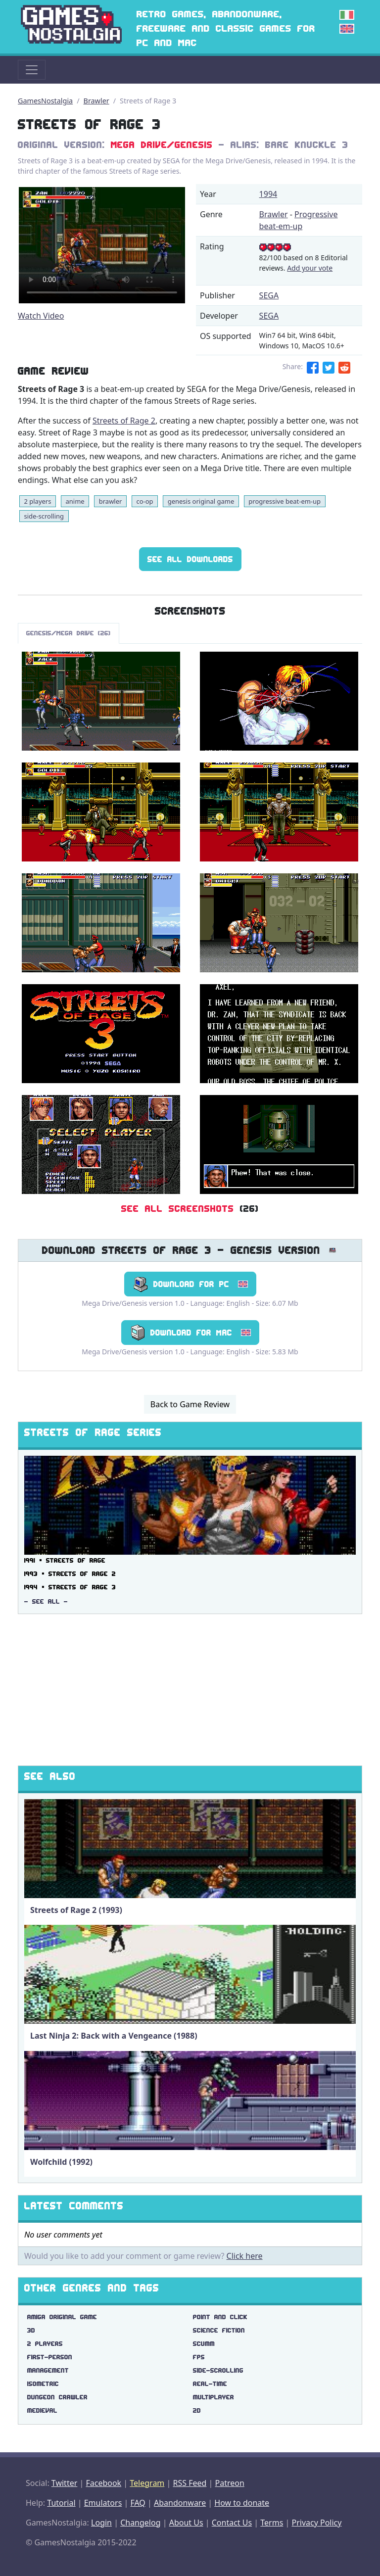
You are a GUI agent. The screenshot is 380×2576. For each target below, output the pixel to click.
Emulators (103, 2502)
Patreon (229, 2483)
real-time (210, 2383)
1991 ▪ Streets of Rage (64, 1560)
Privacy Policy (316, 2522)
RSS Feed (189, 2483)
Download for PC (190, 1284)
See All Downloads (190, 559)
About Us (186, 2522)
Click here (245, 2255)
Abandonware (180, 2502)
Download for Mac (190, 1332)
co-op (144, 501)
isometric (43, 2383)
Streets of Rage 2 (124, 420)
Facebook (103, 2483)
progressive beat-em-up (284, 501)
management (48, 2370)
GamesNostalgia (45, 100)
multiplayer (213, 2397)
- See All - (46, 1601)
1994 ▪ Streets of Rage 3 (70, 1587)
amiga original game (62, 2317)
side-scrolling (44, 516)
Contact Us (232, 2522)
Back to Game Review (190, 1404)
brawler (110, 501)
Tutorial (61, 2502)
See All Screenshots (177, 1208)
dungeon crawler (57, 2397)
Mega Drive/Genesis (162, 145)
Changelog (140, 2522)
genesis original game (201, 501)
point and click (220, 2317)
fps (199, 2357)
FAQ (137, 2502)
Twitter (64, 2483)
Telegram (147, 2483)
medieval (42, 2410)
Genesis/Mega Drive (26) (68, 633)
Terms (271, 2522)
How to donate (241, 2502)
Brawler (96, 100)
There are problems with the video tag (102, 245)
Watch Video (41, 315)
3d (31, 2330)
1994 (268, 194)
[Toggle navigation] (32, 70)
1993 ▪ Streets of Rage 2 (70, 1573)
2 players (37, 501)
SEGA (269, 295)
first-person (49, 2357)
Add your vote (309, 268)
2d (197, 2410)
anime (75, 501)
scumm (204, 2343)
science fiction (219, 2330)
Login (101, 2522)
